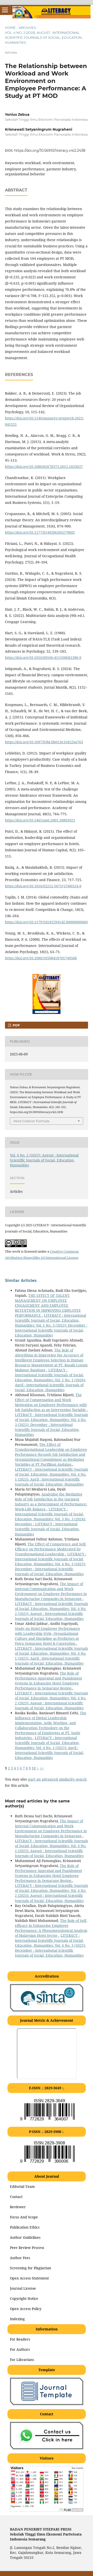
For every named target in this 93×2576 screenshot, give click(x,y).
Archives (27, 28)
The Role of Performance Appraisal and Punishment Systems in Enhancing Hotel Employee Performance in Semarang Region (48, 1680)
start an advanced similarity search (57, 1779)
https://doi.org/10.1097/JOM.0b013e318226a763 (44, 742)
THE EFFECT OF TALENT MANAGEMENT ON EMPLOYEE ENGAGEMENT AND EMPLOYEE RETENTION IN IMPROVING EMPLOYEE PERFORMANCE (48, 1305)
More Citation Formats (31, 1121)
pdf (16, 1025)
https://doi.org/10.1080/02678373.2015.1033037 (44, 466)
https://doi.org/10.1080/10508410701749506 (41, 958)
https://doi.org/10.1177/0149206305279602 (40, 532)
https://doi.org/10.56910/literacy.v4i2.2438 (49, 150)
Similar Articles (21, 1280)
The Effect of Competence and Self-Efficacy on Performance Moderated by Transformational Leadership (50, 1549)
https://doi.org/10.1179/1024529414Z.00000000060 (46, 922)
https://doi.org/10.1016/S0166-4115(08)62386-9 (43, 657)
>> (42, 1768)
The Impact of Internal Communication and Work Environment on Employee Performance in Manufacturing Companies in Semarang (51, 1591)
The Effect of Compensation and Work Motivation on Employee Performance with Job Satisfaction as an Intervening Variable (51, 1402)
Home (10, 28)
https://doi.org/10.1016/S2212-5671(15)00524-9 (43, 886)
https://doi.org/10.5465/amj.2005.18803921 (40, 820)
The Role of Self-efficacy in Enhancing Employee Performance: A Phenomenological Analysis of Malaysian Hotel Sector (51, 1928)
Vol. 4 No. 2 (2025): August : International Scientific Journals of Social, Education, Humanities (44, 37)
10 (34, 1768)
